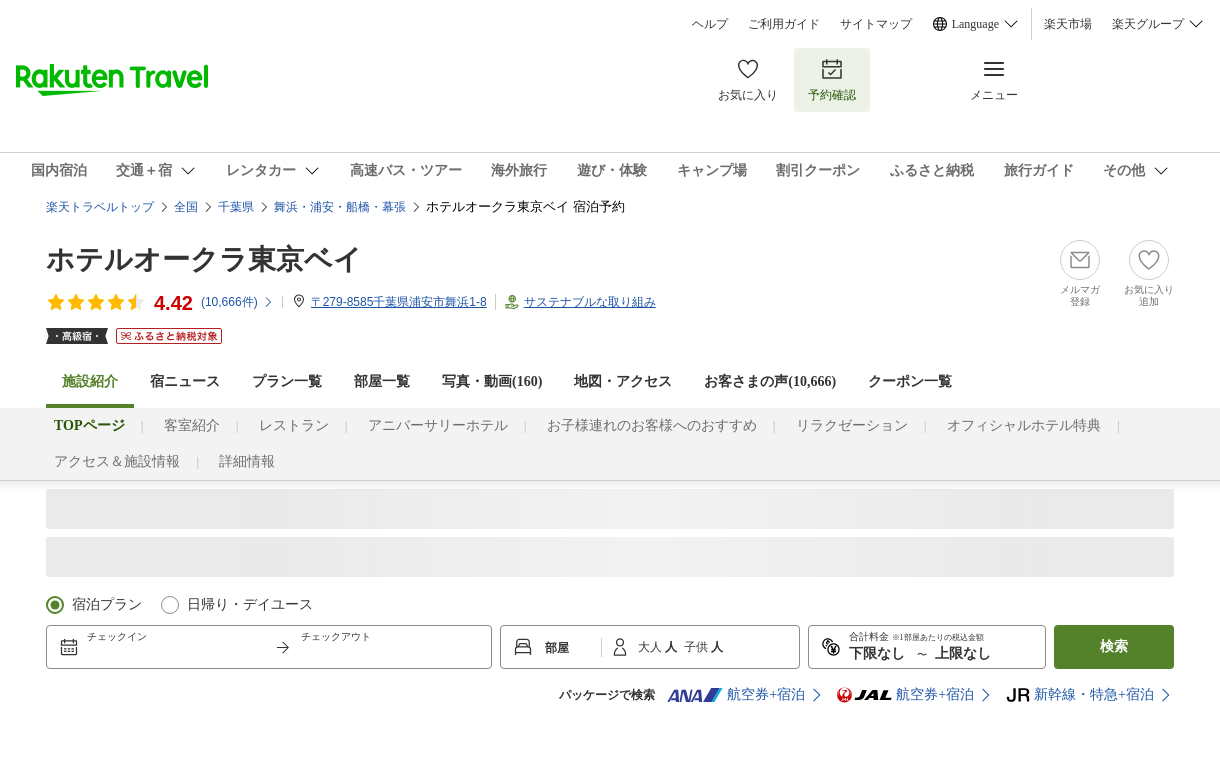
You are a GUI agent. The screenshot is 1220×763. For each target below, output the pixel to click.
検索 (1114, 646)
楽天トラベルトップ (100, 207)
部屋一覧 (382, 381)
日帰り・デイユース (250, 604)
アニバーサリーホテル (438, 425)
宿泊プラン (107, 604)
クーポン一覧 (910, 381)
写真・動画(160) (492, 381)
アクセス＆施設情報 (117, 461)
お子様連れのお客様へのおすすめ (652, 425)
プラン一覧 (287, 381)
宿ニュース (185, 381)
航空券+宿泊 (736, 695)
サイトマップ (876, 24)
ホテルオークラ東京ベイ (204, 259)
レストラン (294, 425)
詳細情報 (247, 461)
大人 (651, 647)
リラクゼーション (852, 425)
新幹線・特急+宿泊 (1080, 695)
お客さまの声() (770, 381)
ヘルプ (710, 24)
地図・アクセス (623, 381)
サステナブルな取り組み (590, 302)
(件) (237, 302)
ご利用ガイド (784, 24)
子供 (697, 647)
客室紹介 (192, 425)
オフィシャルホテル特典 (1024, 425)
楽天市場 (1068, 24)
